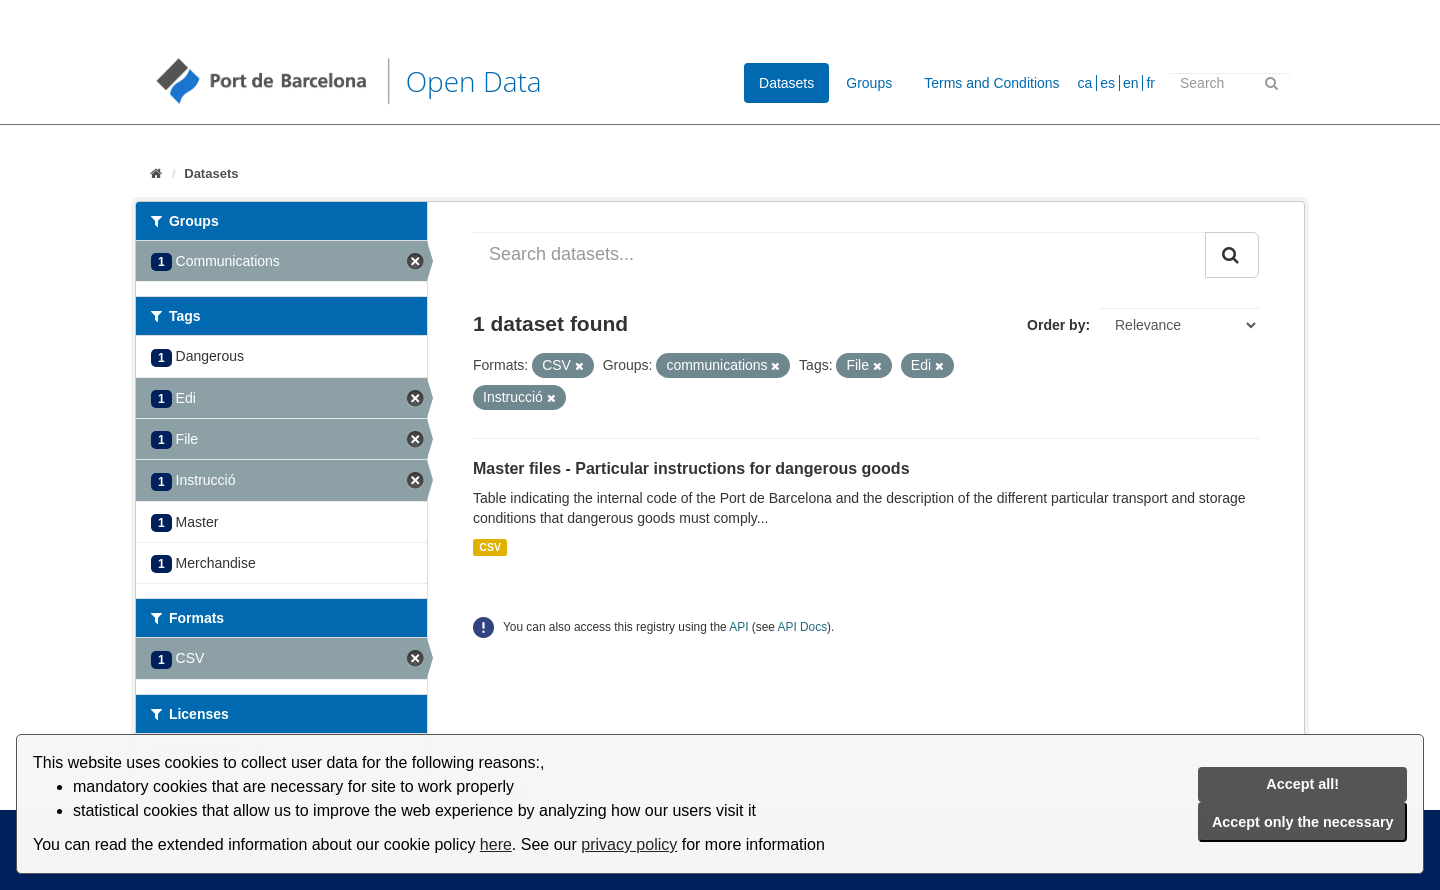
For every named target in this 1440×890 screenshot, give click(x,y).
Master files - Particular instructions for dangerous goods (691, 468)
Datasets (786, 83)
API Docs (803, 627)
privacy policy (629, 844)
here (496, 844)
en (1131, 83)
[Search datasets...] (839, 255)
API (738, 627)
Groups (869, 83)
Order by (1056, 325)
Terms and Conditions (991, 83)
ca (1085, 83)
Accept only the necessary (1303, 822)
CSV (490, 547)
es (1107, 83)
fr (1150, 83)
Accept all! (1302, 784)
